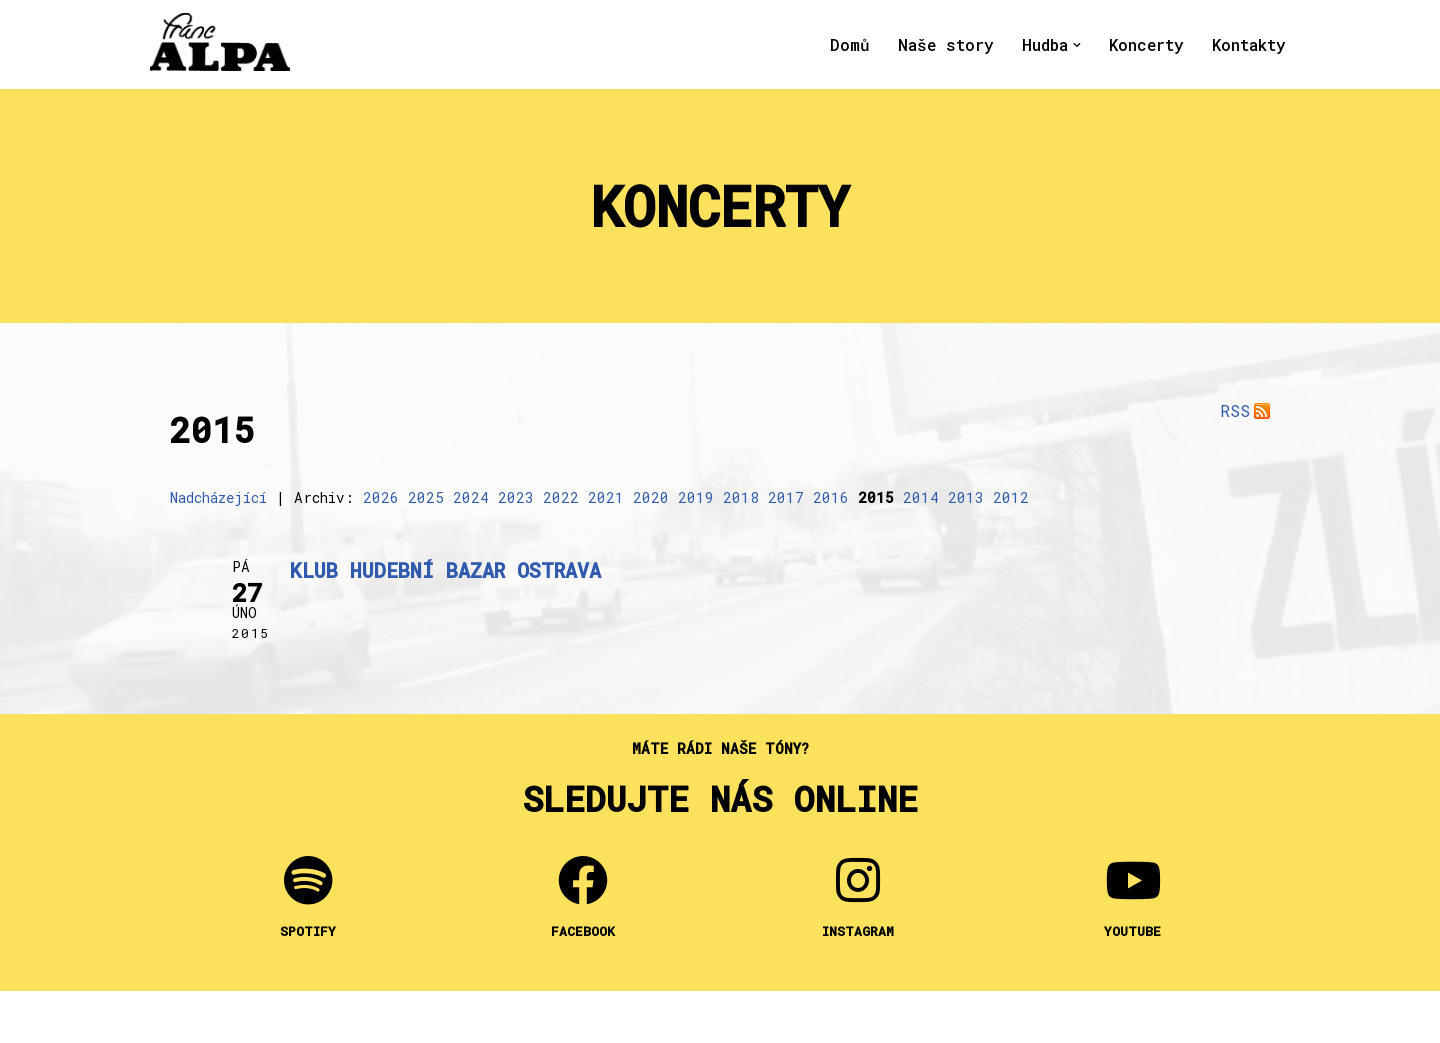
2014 (921, 497)
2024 (471, 497)
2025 (426, 497)
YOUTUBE (1132, 932)
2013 (966, 497)
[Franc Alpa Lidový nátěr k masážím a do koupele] (220, 42)
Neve (767, 1017)
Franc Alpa (338, 1017)
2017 (786, 497)
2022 (561, 497)
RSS (1235, 411)
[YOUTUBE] (1133, 881)
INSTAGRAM (858, 932)
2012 (1011, 497)
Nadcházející (218, 497)
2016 (831, 497)
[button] (1076, 45)
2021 (606, 497)
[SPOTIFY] (308, 881)
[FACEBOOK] (583, 881)
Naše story (944, 44)
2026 (381, 497)
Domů (848, 44)
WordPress (860, 1017)
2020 (651, 497)
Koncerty (1146, 44)
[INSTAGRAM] (858, 881)
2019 (696, 497)
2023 (516, 497)
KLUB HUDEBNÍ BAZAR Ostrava (445, 571)
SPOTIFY (308, 932)
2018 (741, 497)
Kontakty (1249, 44)
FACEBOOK (583, 932)
